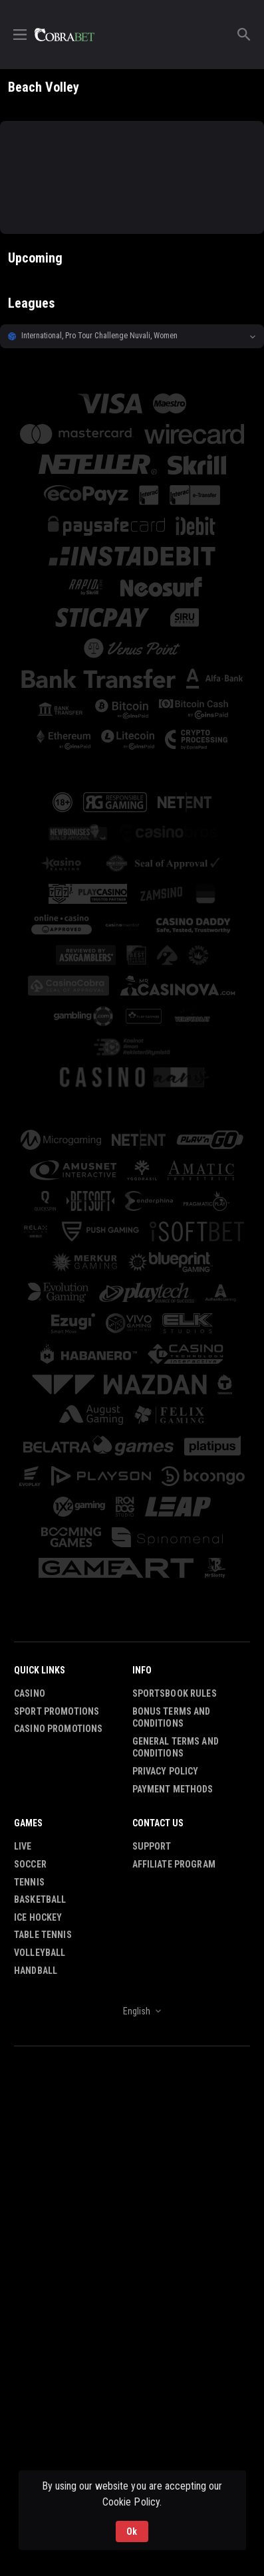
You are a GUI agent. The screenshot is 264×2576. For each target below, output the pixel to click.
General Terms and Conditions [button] (175, 1747)
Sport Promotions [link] (56, 1711)
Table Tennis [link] (43, 1934)
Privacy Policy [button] (165, 1771)
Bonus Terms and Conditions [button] (171, 1717)
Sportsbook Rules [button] (174, 1693)
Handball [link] (35, 1970)
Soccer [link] (30, 1864)
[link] (64, 34)
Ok (131, 2531)
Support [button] (152, 1846)
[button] (132, 336)
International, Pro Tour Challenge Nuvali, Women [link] (99, 335)
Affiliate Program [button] (173, 1864)
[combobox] (132, 2011)
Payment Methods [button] (172, 1789)
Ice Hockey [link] (38, 1917)
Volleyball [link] (39, 1952)
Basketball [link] (40, 1899)
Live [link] (23, 1846)
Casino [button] (29, 1693)
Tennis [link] (29, 1882)
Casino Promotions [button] (58, 1728)
